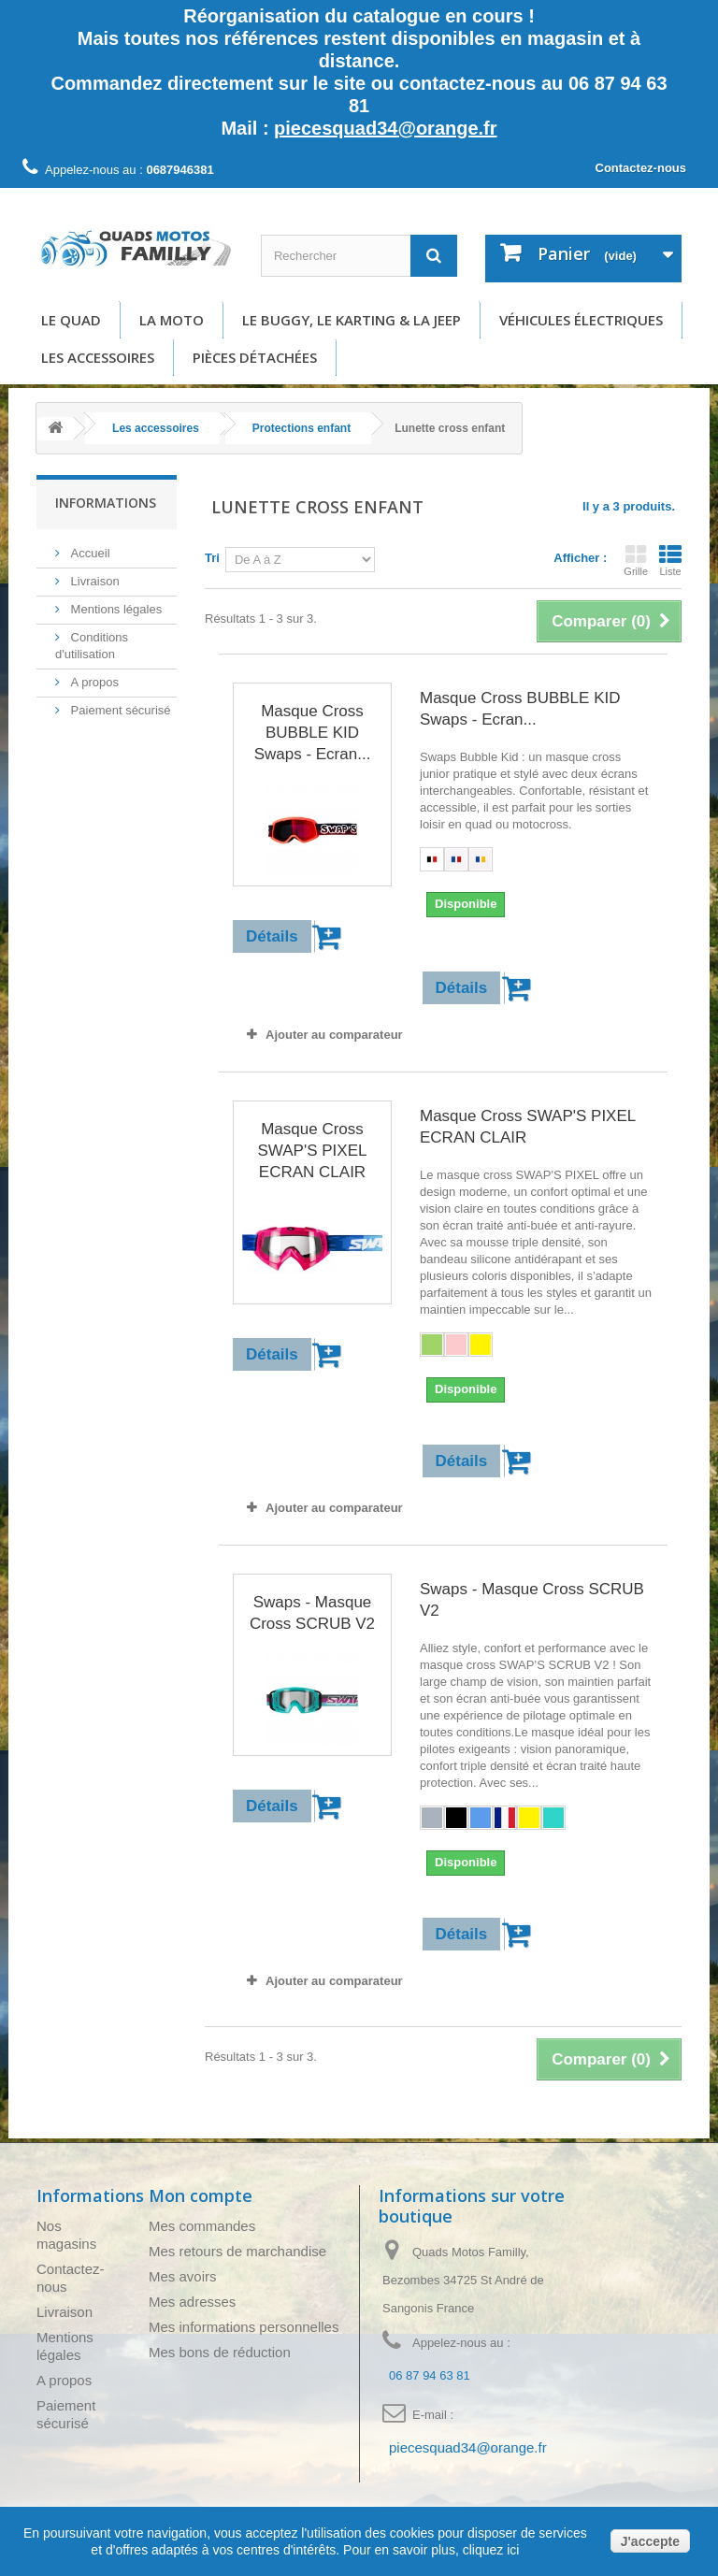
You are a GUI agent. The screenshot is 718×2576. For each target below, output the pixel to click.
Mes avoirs (183, 2276)
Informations (105, 502)
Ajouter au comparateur (334, 1035)
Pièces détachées (255, 357)
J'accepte (650, 2541)
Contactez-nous (641, 168)
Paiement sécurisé (119, 710)
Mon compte (200, 2195)
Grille (636, 560)
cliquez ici (489, 2549)
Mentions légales (114, 609)
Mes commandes (202, 2226)
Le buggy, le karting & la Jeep (351, 319)
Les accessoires (97, 357)
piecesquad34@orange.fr (385, 128)
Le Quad (71, 319)
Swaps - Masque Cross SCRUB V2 (312, 1613)
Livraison (93, 581)
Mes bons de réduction (220, 2352)
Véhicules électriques (581, 319)
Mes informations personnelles (243, 2327)
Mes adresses (192, 2302)
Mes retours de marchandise (237, 2251)
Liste (670, 560)
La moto (171, 319)
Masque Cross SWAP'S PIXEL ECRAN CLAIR (312, 1150)
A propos (93, 682)
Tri (212, 558)
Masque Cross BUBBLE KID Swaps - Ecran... (312, 732)
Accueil (88, 553)
